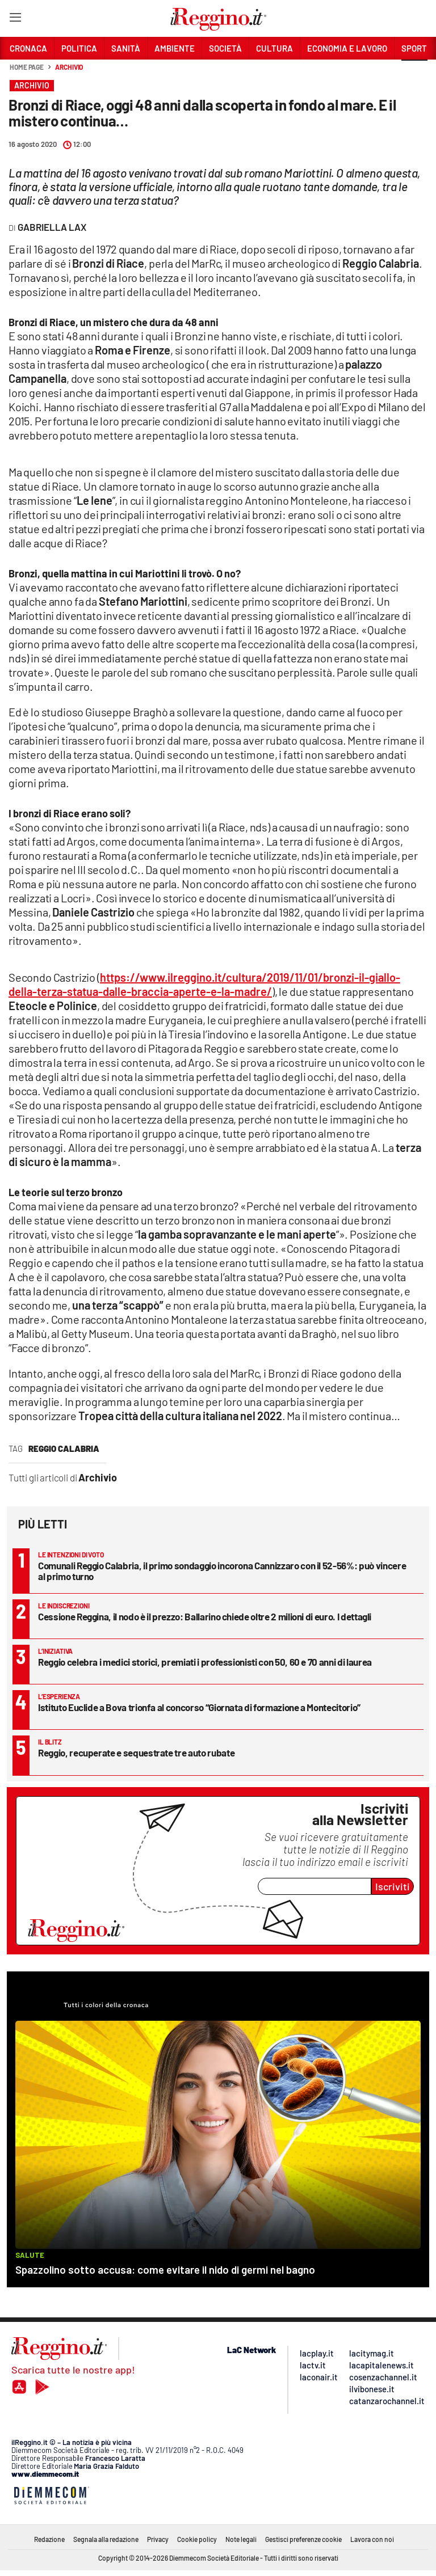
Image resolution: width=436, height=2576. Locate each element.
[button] (414, 73)
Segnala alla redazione (106, 2539)
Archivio (69, 67)
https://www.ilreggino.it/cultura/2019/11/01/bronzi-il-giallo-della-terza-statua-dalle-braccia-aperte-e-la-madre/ (204, 984)
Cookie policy (197, 2539)
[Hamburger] (15, 19)
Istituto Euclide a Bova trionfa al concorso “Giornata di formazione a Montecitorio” (199, 1707)
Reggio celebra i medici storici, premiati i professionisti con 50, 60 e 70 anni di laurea (205, 1661)
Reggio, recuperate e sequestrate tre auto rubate (136, 1752)
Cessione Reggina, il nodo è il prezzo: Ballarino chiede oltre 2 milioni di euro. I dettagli (204, 1616)
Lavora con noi (372, 2539)
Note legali (241, 2539)
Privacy (158, 2539)
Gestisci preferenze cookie (303, 2539)
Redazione (49, 2539)
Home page (27, 67)
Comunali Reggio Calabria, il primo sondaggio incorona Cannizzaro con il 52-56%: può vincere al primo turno (222, 1571)
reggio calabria (63, 1448)
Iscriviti (392, 1886)
